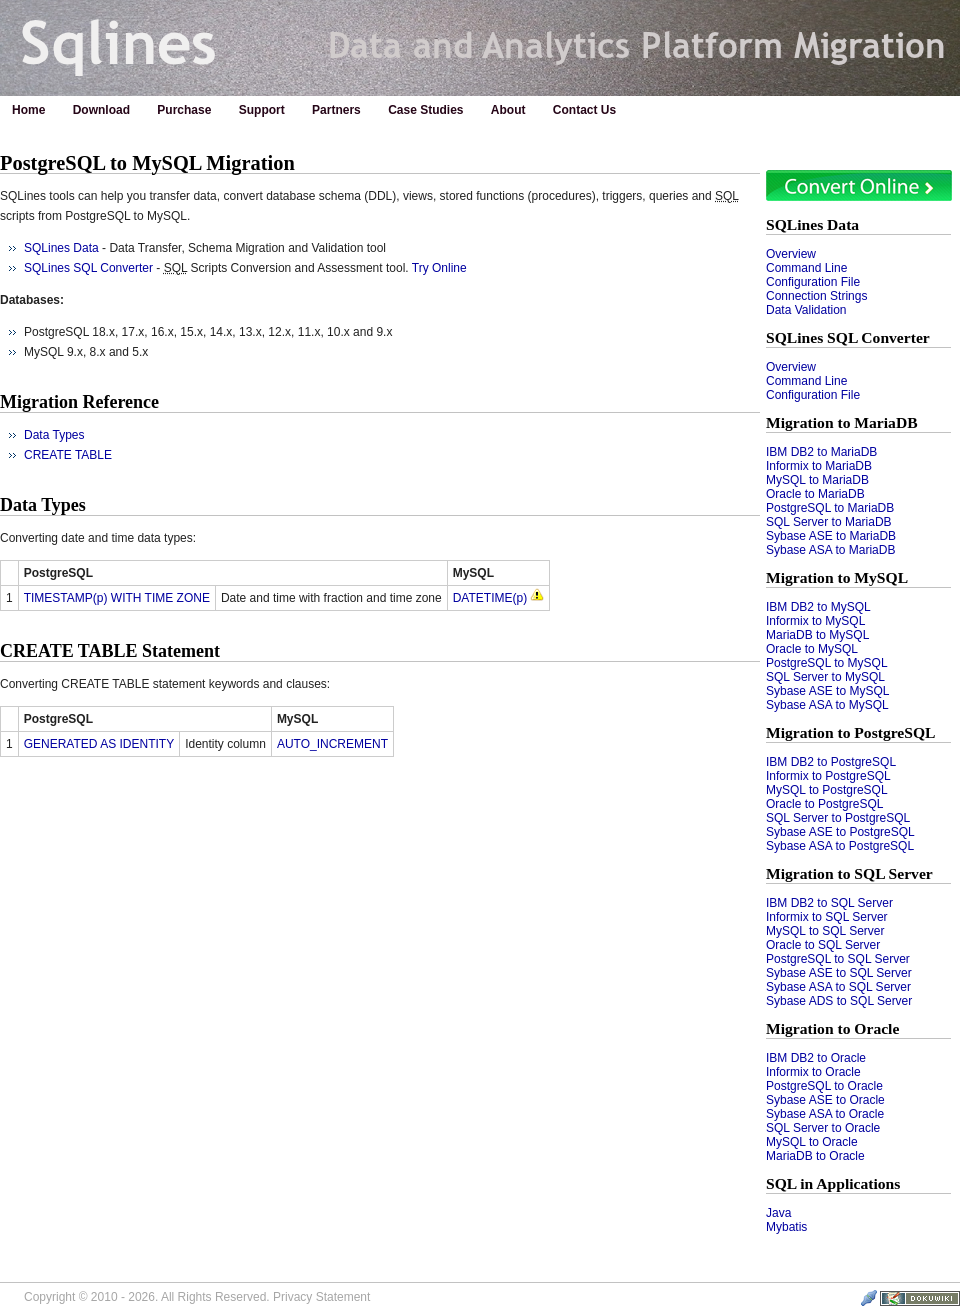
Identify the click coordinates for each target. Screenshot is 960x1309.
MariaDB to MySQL (817, 635)
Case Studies (425, 110)
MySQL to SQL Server (825, 931)
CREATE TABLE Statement (110, 651)
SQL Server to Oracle (823, 1128)
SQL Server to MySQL (825, 677)
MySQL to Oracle (812, 1142)
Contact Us (584, 110)
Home (28, 110)
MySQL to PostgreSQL (827, 790)
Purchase (184, 110)
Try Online (439, 268)
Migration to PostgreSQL (851, 732)
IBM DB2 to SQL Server (829, 903)
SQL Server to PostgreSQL (838, 818)
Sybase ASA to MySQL (827, 705)
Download (101, 110)
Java (778, 1213)
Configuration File (813, 282)
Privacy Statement (321, 1297)
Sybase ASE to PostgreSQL (840, 832)
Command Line (806, 268)
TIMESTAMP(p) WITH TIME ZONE (117, 598)
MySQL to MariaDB (817, 480)
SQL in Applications (833, 1183)
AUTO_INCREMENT (332, 744)
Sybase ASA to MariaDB (830, 550)
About (508, 110)
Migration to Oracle (832, 1028)
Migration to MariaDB (842, 422)
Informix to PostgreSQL (828, 776)
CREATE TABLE (68, 455)
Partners (336, 110)
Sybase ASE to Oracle (825, 1100)
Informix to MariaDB (819, 466)
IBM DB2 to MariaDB (821, 452)
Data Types (54, 435)
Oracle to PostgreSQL (824, 804)
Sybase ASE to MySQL (827, 691)
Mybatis (786, 1227)
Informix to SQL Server (827, 917)
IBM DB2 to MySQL (818, 607)
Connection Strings (816, 296)
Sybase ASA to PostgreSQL (840, 846)
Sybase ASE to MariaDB (831, 536)
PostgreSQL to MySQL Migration (147, 163)
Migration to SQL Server (849, 873)
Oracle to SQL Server (823, 945)
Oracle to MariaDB (815, 494)
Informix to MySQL (815, 621)
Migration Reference (79, 402)
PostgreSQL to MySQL (827, 663)
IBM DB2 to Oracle (816, 1058)
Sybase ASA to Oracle (825, 1114)
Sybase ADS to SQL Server (839, 1001)
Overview (791, 254)
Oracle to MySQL (812, 649)
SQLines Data (812, 224)
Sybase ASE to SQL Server (839, 973)
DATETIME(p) (490, 598)
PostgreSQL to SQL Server (838, 959)
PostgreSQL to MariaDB (830, 508)
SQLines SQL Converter (848, 337)
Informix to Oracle (813, 1072)
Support (262, 110)
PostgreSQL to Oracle (824, 1086)
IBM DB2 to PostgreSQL (831, 762)
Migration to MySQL (837, 577)
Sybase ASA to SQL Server (838, 987)
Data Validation (806, 310)
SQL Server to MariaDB (829, 522)
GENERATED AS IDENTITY (99, 744)
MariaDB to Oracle (815, 1156)
